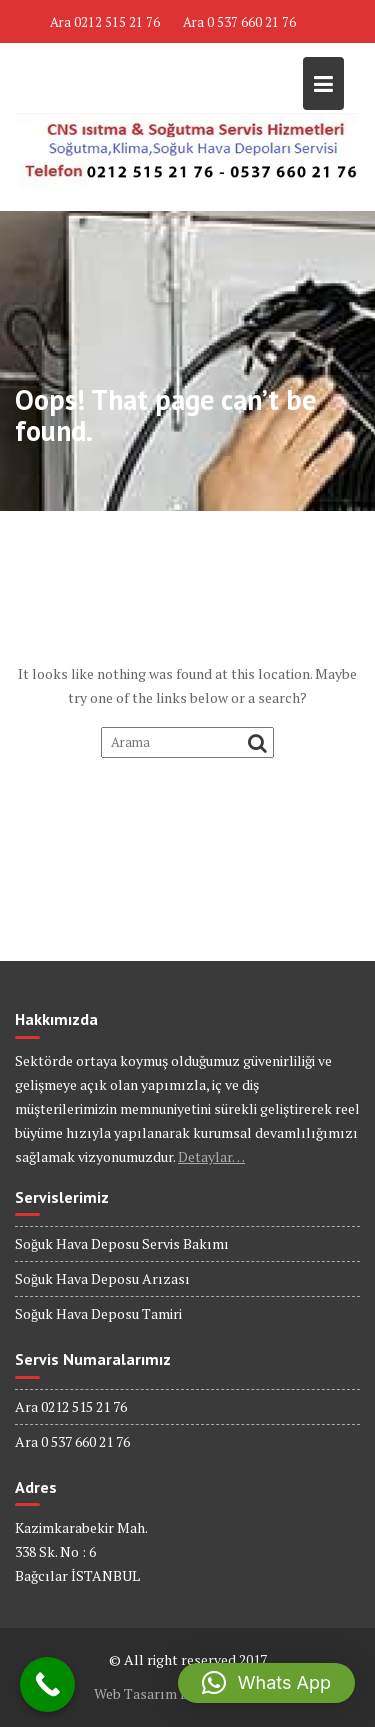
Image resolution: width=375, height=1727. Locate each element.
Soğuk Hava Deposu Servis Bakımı (122, 1243)
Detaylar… (211, 1156)
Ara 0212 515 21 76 (105, 22)
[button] (266, 1683)
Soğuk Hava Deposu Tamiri (98, 1313)
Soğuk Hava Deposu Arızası (102, 1278)
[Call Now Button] (47, 1684)
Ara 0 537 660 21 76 (239, 22)
